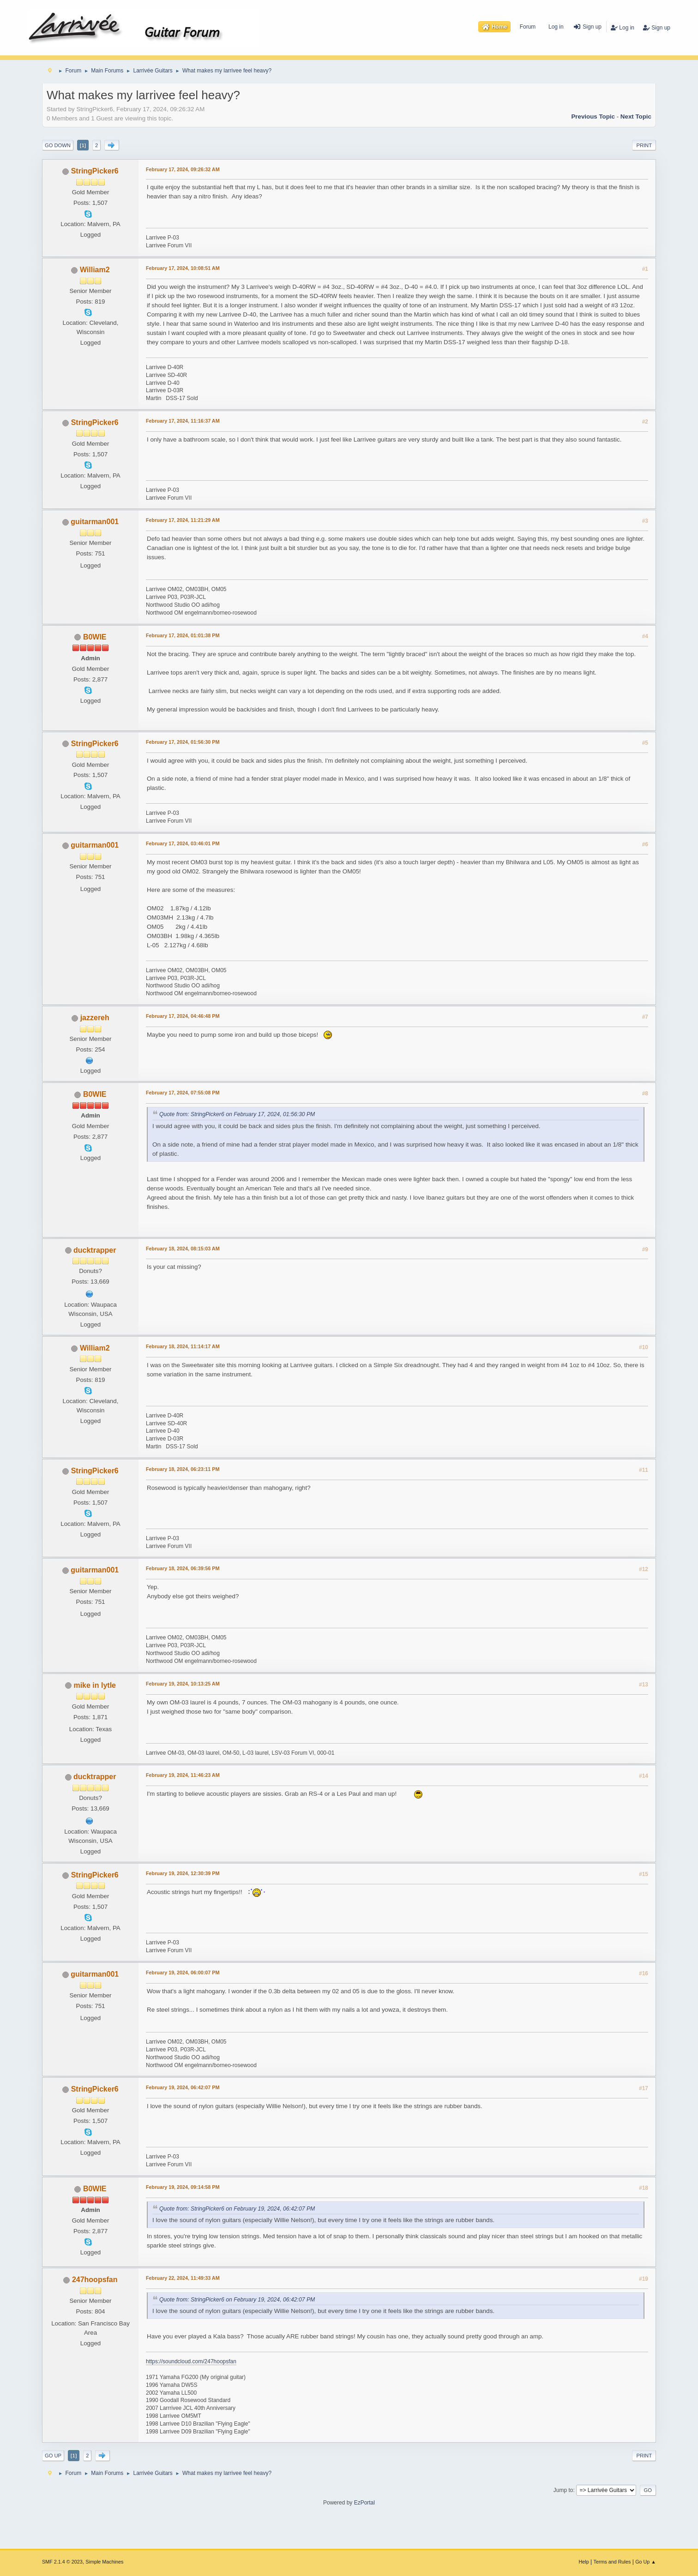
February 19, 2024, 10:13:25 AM (183, 1683)
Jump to (563, 2490)
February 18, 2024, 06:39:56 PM (182, 1568)
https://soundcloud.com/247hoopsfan (191, 2361)
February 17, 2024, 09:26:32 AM (183, 169)
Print (644, 145)
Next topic (635, 116)
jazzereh (94, 1018)
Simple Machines (104, 2561)
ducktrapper (94, 1250)
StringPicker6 (95, 171)
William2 (95, 270)
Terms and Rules (612, 2561)
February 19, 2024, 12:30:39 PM (182, 1873)
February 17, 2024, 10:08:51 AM (183, 268)
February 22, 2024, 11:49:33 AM (183, 2278)
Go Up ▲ (645, 2561)
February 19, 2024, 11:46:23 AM (183, 1775)
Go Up (53, 2455)
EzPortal (364, 2502)
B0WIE (95, 637)
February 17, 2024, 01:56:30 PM (182, 742)
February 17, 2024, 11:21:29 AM (183, 520)
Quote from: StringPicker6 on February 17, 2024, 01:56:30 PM (237, 1115)
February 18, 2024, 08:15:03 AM (183, 1248)
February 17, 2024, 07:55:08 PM (182, 1092)
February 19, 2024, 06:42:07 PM (182, 2087)
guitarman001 (95, 522)
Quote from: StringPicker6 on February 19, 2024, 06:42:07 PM (237, 2208)
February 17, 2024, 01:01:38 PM (182, 635)
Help (584, 2561)
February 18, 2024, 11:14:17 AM (183, 1346)
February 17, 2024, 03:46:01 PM (182, 843)
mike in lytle (94, 1685)
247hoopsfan (95, 2279)
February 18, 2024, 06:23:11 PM (182, 1469)
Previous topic (593, 116)
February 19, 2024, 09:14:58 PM (182, 2187)
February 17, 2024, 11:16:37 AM (183, 421)
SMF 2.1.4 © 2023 (62, 2561)
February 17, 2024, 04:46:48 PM (182, 1016)
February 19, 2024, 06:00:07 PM (182, 1972)
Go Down (58, 145)
